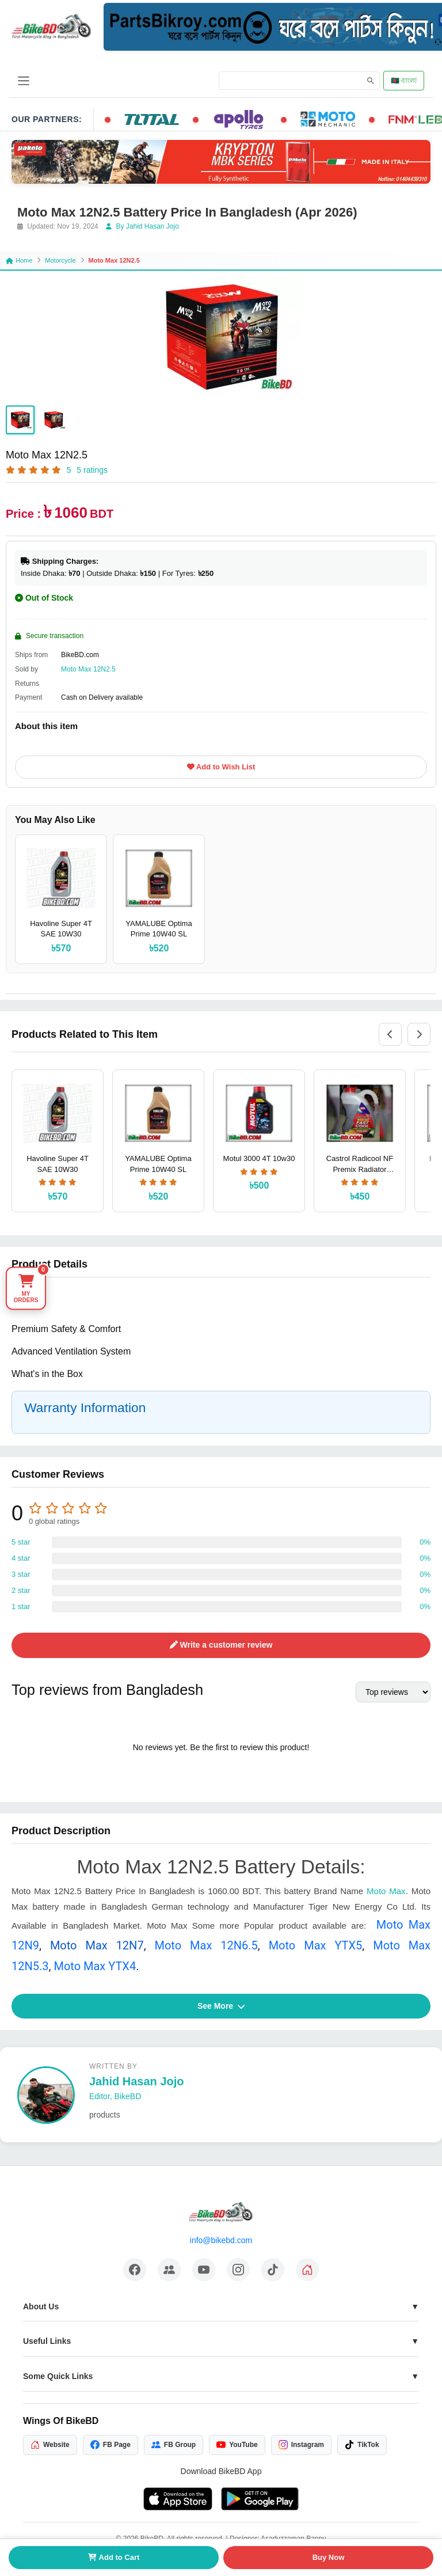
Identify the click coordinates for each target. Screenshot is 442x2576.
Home (19, 260)
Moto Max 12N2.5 (88, 669)
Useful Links (47, 2341)
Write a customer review (221, 1644)
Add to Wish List (221, 766)
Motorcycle (60, 260)
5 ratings (92, 470)
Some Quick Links (58, 2376)
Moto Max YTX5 (316, 1945)
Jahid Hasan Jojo (136, 2081)
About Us (41, 2306)
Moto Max (386, 1891)
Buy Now (329, 2557)
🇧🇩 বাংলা (404, 81)
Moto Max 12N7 (97, 1945)
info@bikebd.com (221, 2240)
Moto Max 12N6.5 (206, 1945)
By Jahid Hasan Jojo (142, 226)
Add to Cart (114, 2557)
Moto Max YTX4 (95, 1966)
